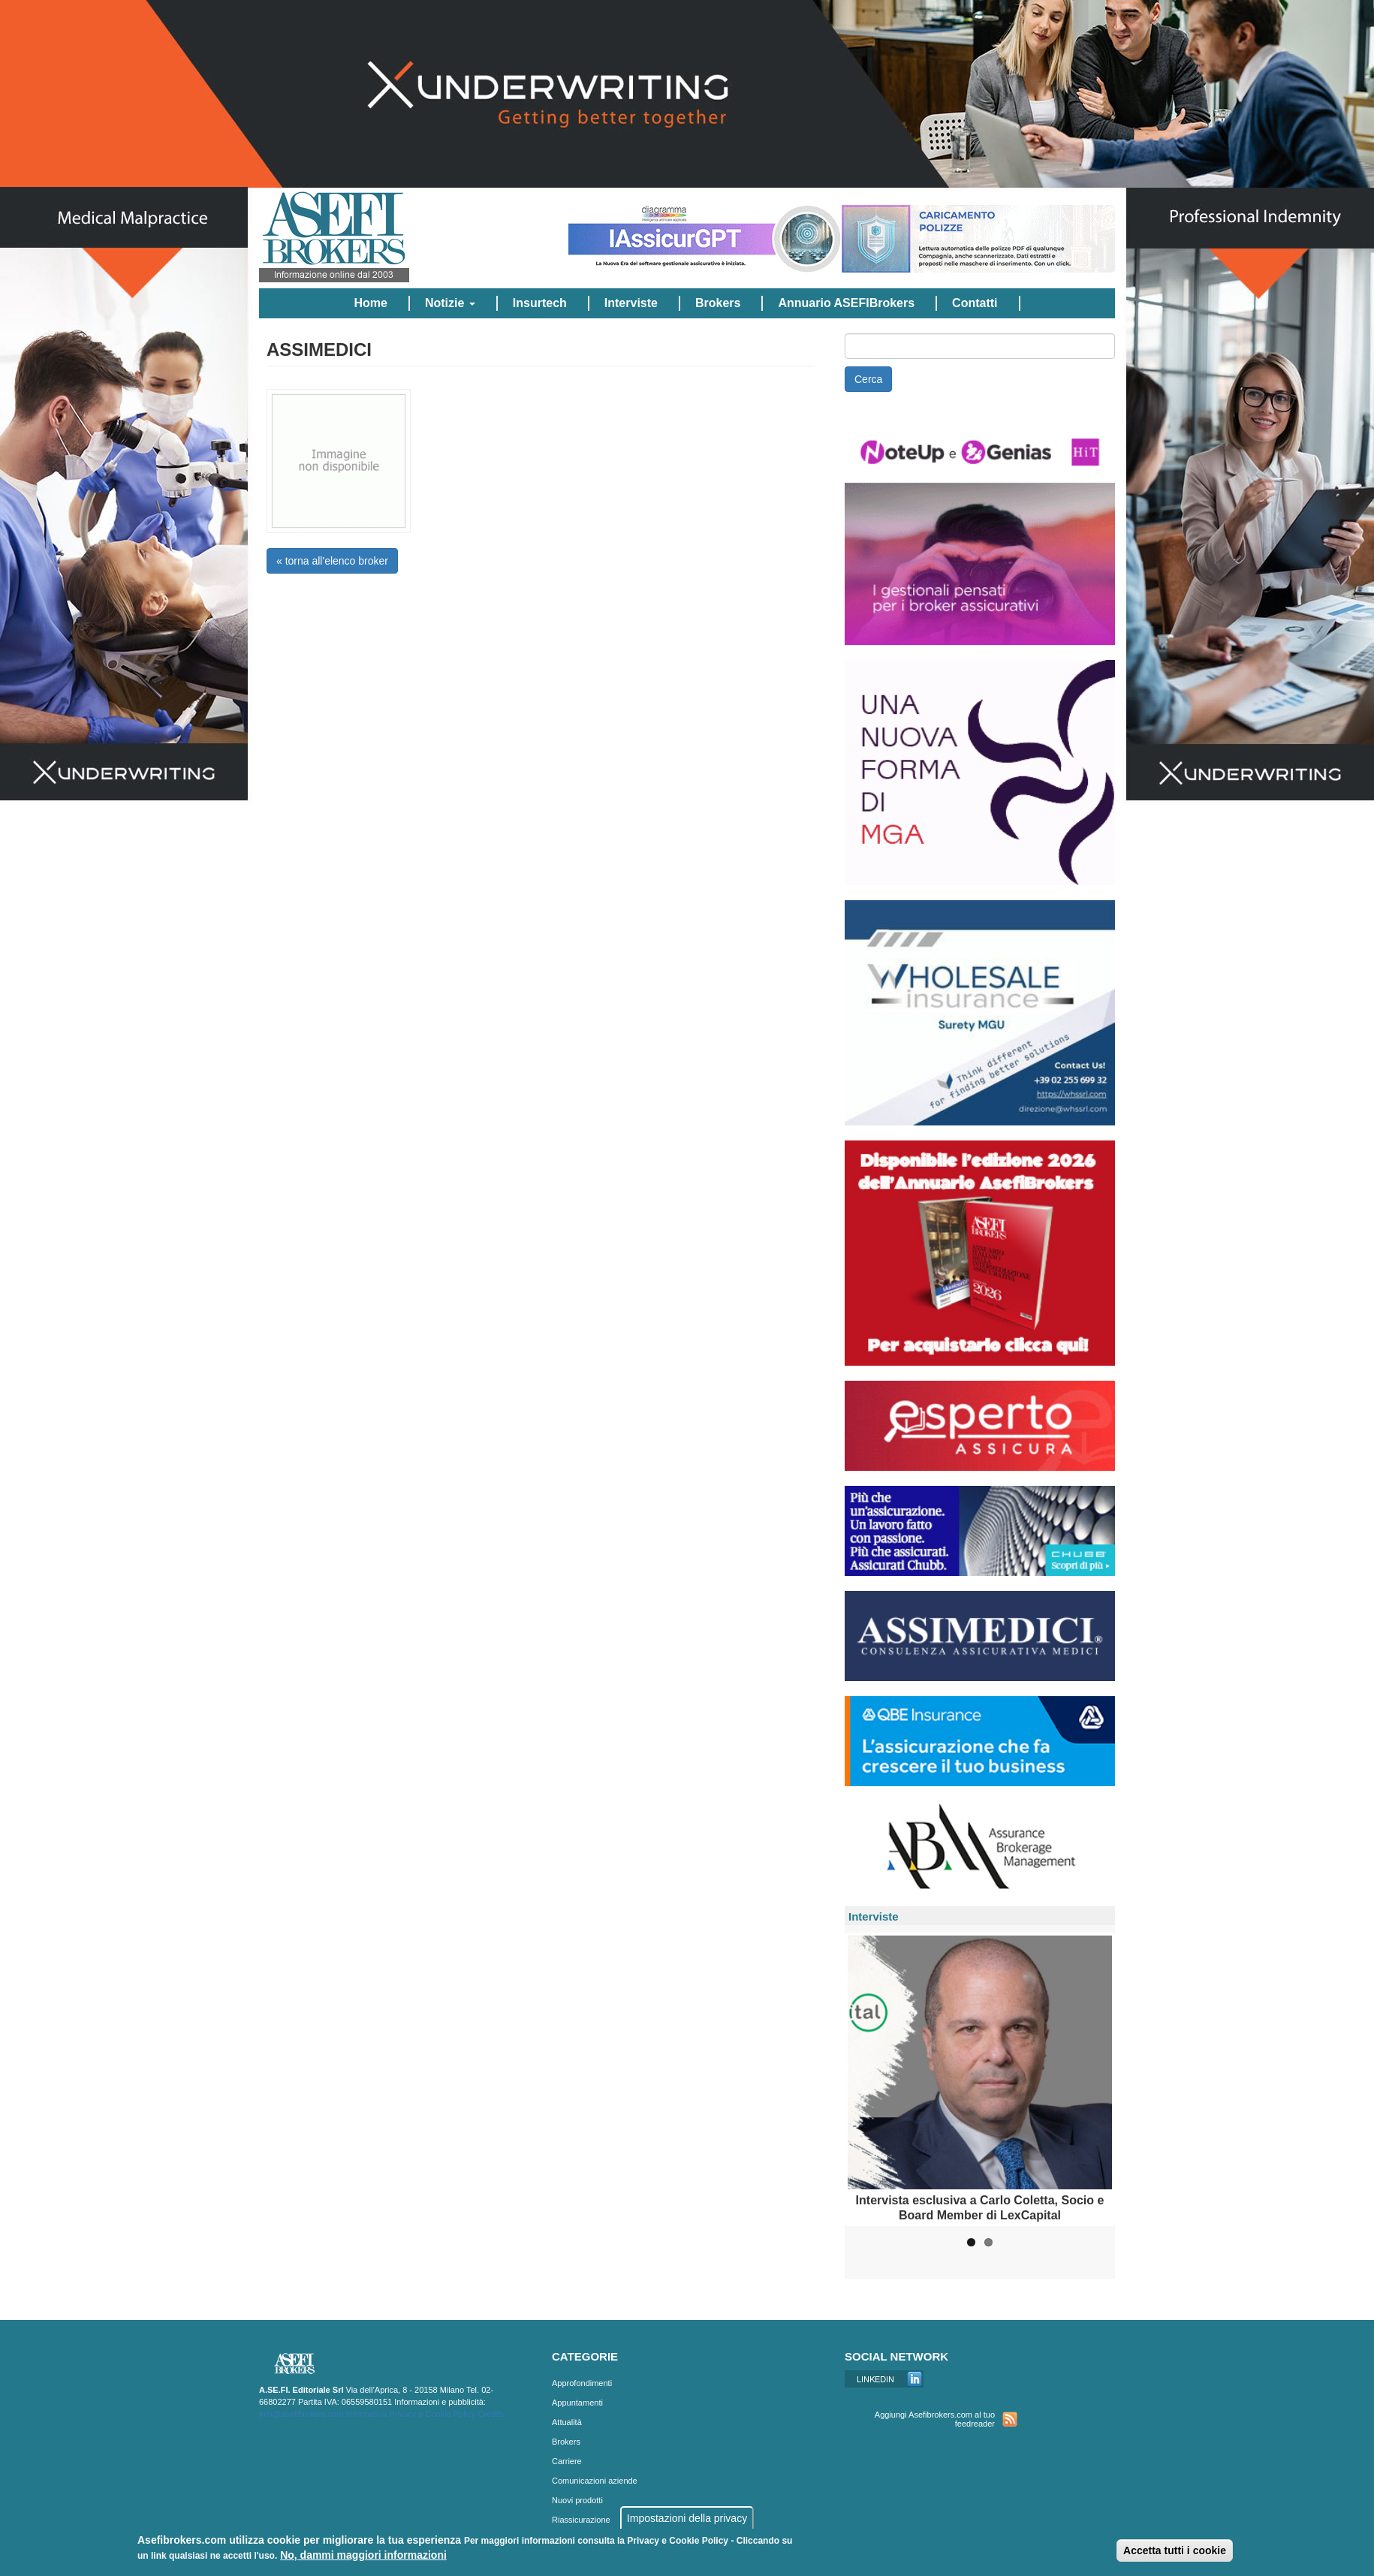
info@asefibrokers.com (301, 2413)
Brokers (717, 303)
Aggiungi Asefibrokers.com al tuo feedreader (935, 2419)
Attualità (567, 2422)
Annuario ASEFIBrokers (846, 303)
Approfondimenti (582, 2383)
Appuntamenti (577, 2402)
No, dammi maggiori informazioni (363, 2555)
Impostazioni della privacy (687, 2518)
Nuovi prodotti (577, 2500)
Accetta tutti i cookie (1174, 2550)
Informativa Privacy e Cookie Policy (410, 2413)
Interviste (631, 303)
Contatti (974, 303)
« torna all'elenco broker (332, 561)
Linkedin (884, 2379)
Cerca (868, 379)
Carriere (567, 2461)
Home (370, 303)
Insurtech (540, 303)
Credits (491, 2413)
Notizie (450, 303)
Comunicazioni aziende (594, 2480)
